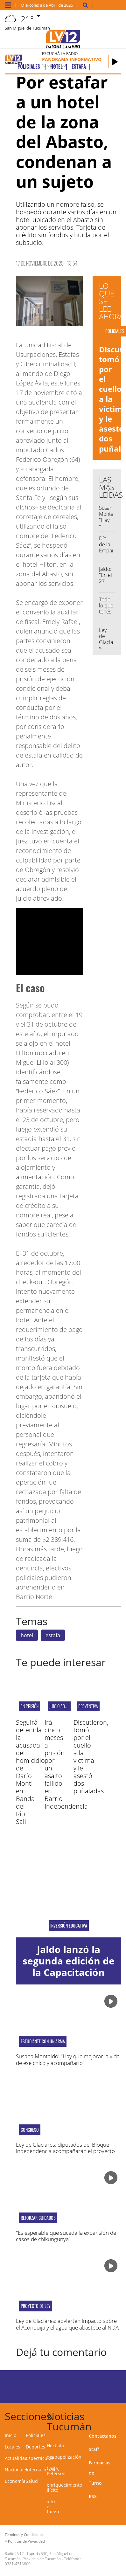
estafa (53, 1635)
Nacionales (16, 2470)
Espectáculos (39, 2458)
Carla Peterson (56, 2470)
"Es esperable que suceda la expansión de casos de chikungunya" (66, 2236)
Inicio (10, 2435)
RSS (93, 2496)
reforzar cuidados (38, 2218)
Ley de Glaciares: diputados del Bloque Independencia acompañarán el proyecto (65, 2148)
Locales (12, 2447)
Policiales (36, 2435)
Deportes (35, 2447)
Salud (32, 2481)
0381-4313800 (18, 2563)
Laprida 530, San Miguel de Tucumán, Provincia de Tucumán (39, 2556)
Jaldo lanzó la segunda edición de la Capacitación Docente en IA (69, 1966)
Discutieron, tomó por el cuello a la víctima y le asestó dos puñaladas (91, 1756)
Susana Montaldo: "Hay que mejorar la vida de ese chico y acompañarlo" (68, 2059)
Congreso (30, 2130)
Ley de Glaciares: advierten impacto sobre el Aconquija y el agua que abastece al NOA (67, 2324)
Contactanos (102, 2436)
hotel (27, 1635)
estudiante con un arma (43, 2041)
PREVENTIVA (88, 1706)
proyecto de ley (36, 2306)
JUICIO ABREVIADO (64, 1706)
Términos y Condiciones (24, 2534)
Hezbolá (55, 2445)
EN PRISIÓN (29, 1706)
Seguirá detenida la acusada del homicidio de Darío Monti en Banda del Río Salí (30, 1772)
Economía (15, 2481)
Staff (94, 2449)
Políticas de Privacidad (26, 2541)
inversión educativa (68, 1925)
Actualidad (16, 2458)
